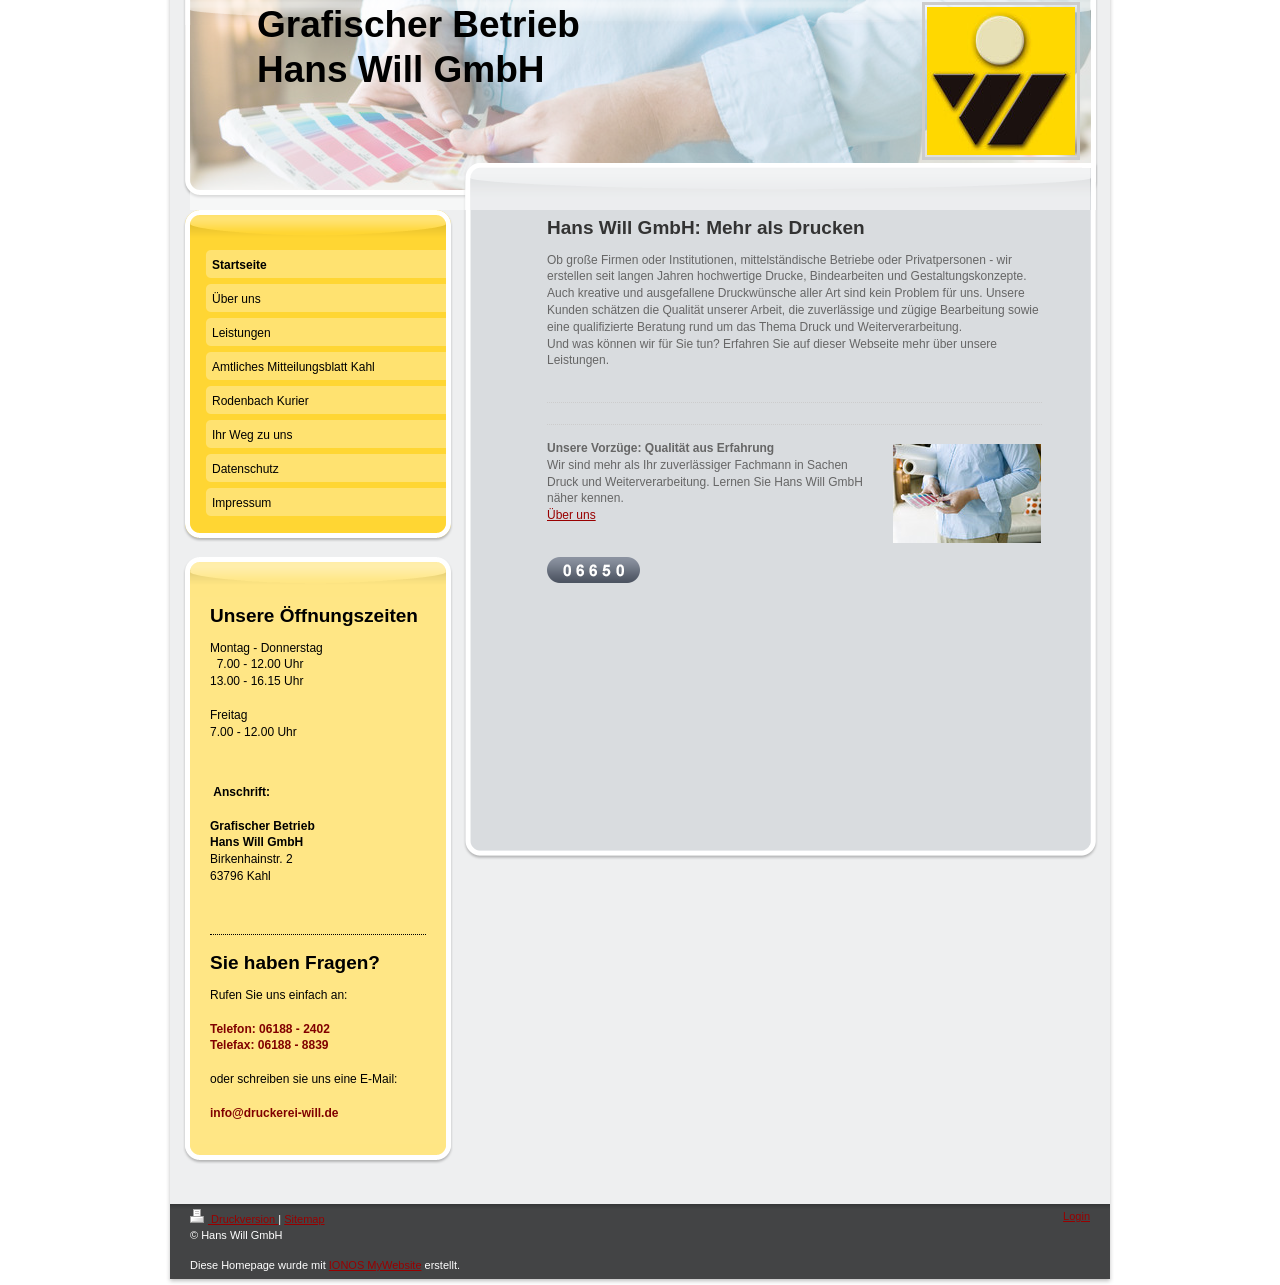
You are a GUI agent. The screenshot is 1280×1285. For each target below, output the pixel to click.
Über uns (571, 515)
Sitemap (304, 1219)
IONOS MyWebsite (375, 1265)
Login (1076, 1216)
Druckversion (234, 1219)
